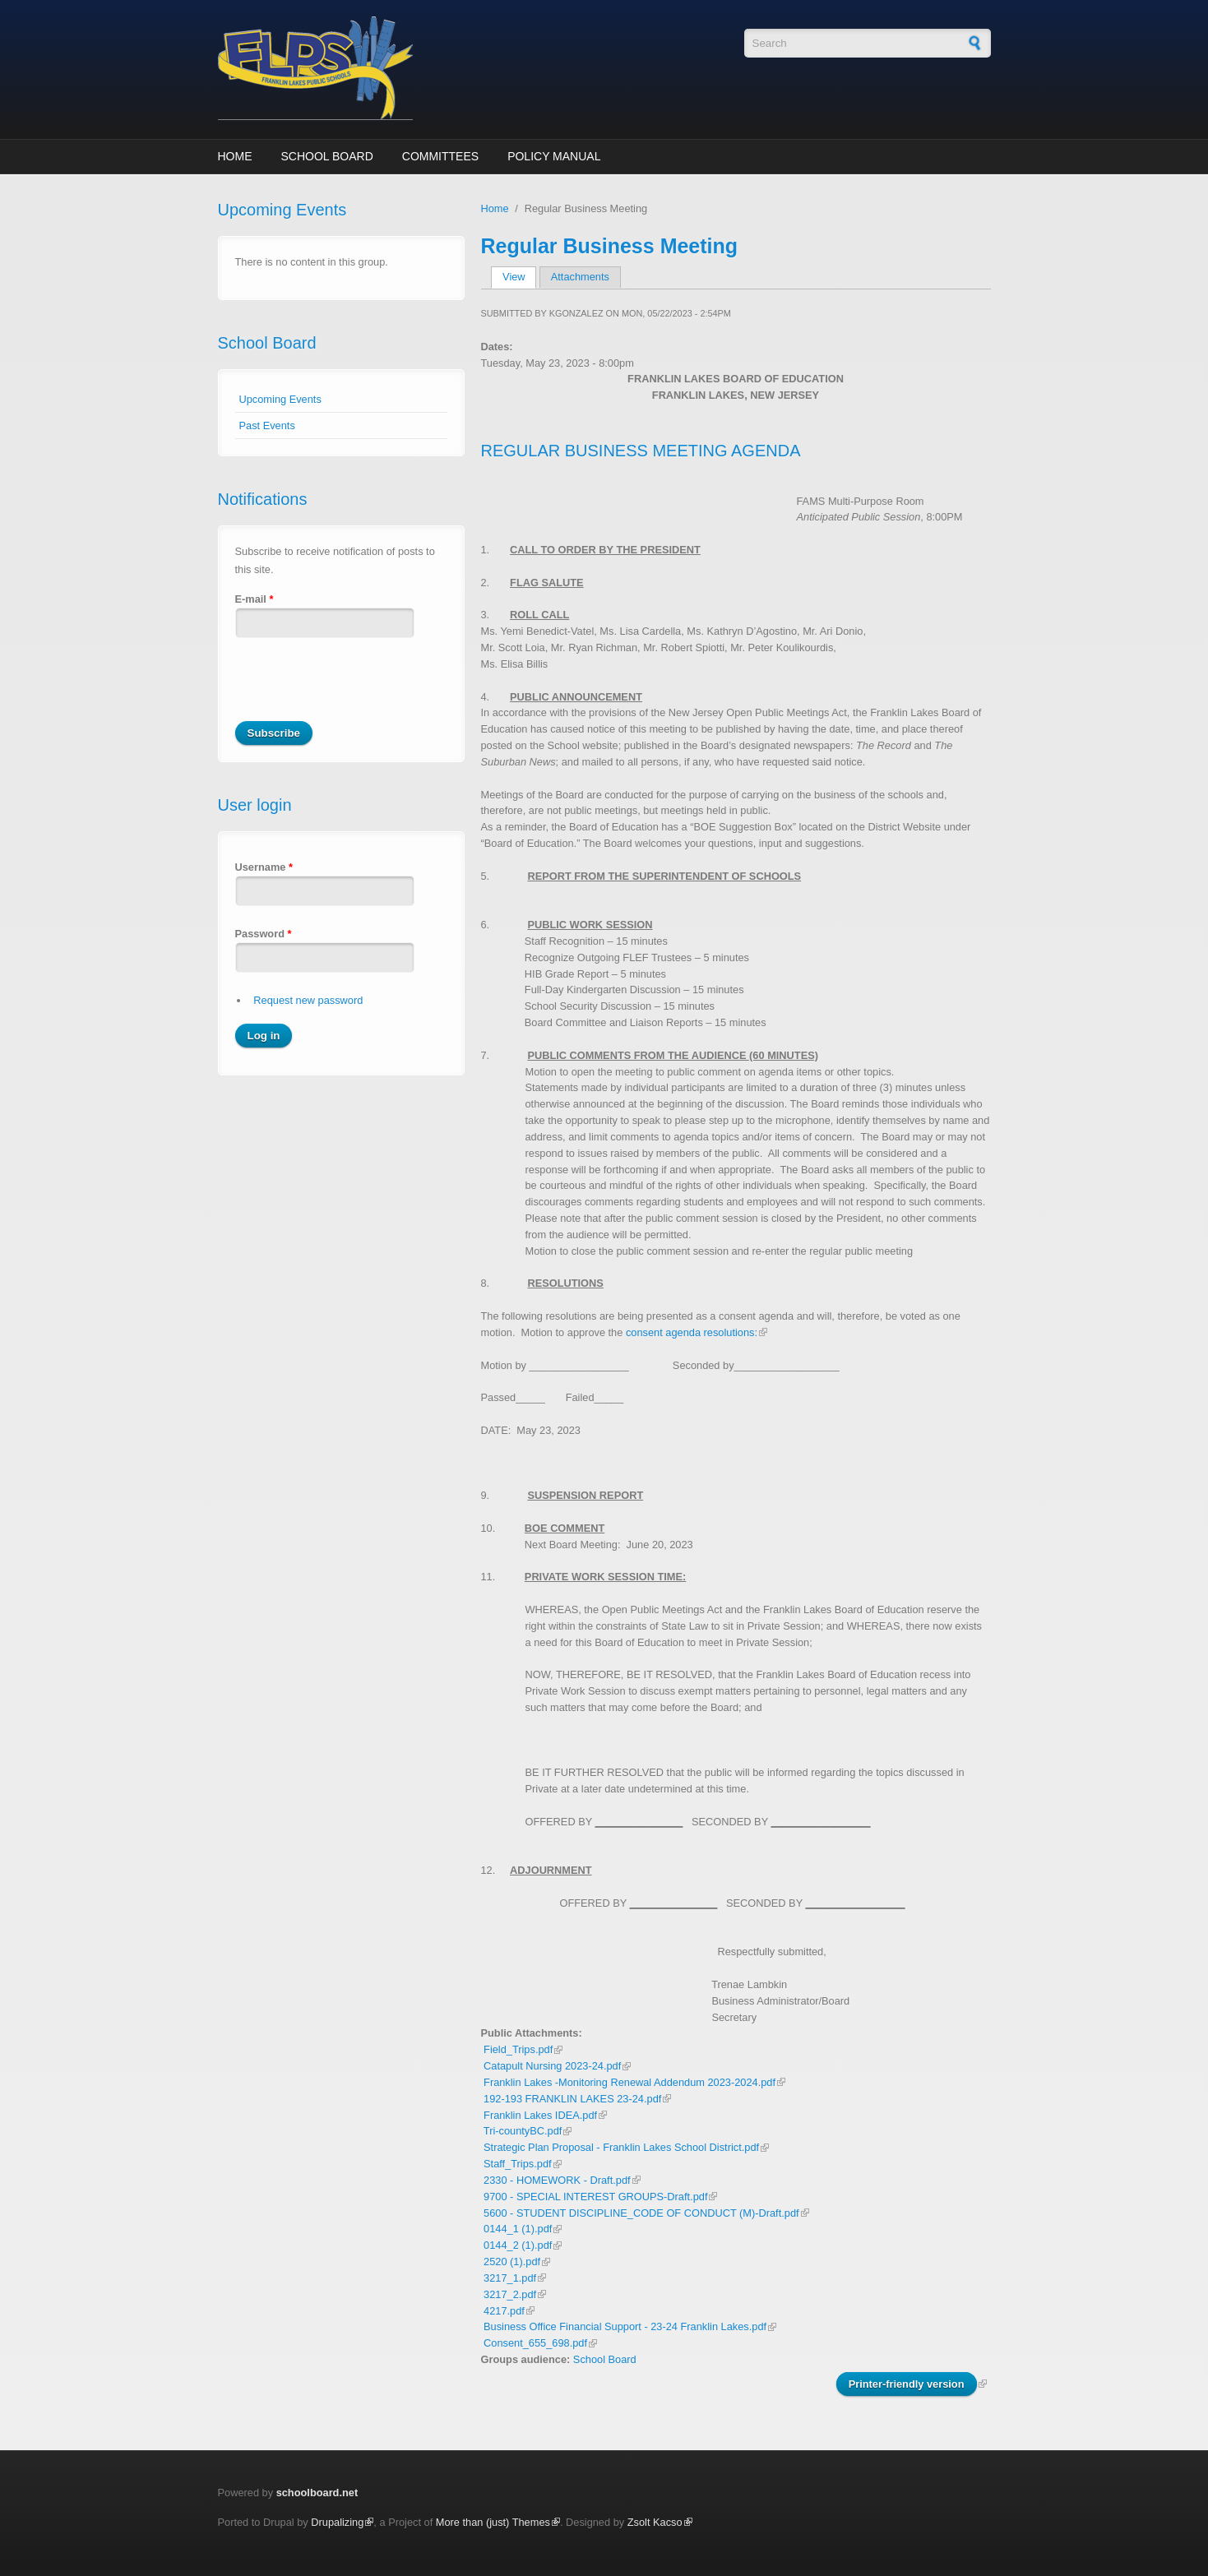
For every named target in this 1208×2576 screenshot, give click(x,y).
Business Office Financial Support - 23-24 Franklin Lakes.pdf (625, 2326)
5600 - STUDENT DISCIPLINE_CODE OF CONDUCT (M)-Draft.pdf (641, 2213)
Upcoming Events (280, 399)
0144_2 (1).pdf (518, 2245)
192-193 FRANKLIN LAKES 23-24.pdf (572, 2099)
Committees (440, 156)
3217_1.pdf (510, 2278)
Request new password (308, 1000)
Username (264, 867)
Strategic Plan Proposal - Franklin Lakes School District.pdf (621, 2147)
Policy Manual (553, 156)
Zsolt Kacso (655, 2522)
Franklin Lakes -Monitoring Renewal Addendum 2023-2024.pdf (629, 2082)
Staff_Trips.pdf (518, 2163)
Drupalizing (337, 2522)
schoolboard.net (317, 2492)
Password (263, 933)
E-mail (254, 599)
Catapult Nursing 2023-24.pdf (552, 2066)
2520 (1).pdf (512, 2261)
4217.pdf (504, 2311)
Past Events (267, 425)
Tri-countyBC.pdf (523, 2131)
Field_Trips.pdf (518, 2049)
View (519, 277)
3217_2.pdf (510, 2294)
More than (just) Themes (493, 2522)
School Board (327, 156)
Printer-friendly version (907, 2384)
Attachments (580, 277)
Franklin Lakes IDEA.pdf (540, 2115)
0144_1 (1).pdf (518, 2228)
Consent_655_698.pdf (535, 2343)
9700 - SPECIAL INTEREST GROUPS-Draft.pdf (595, 2196)
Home (235, 156)
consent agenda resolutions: (691, 1332)
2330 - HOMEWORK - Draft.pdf (557, 2180)
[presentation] (360, 689)
